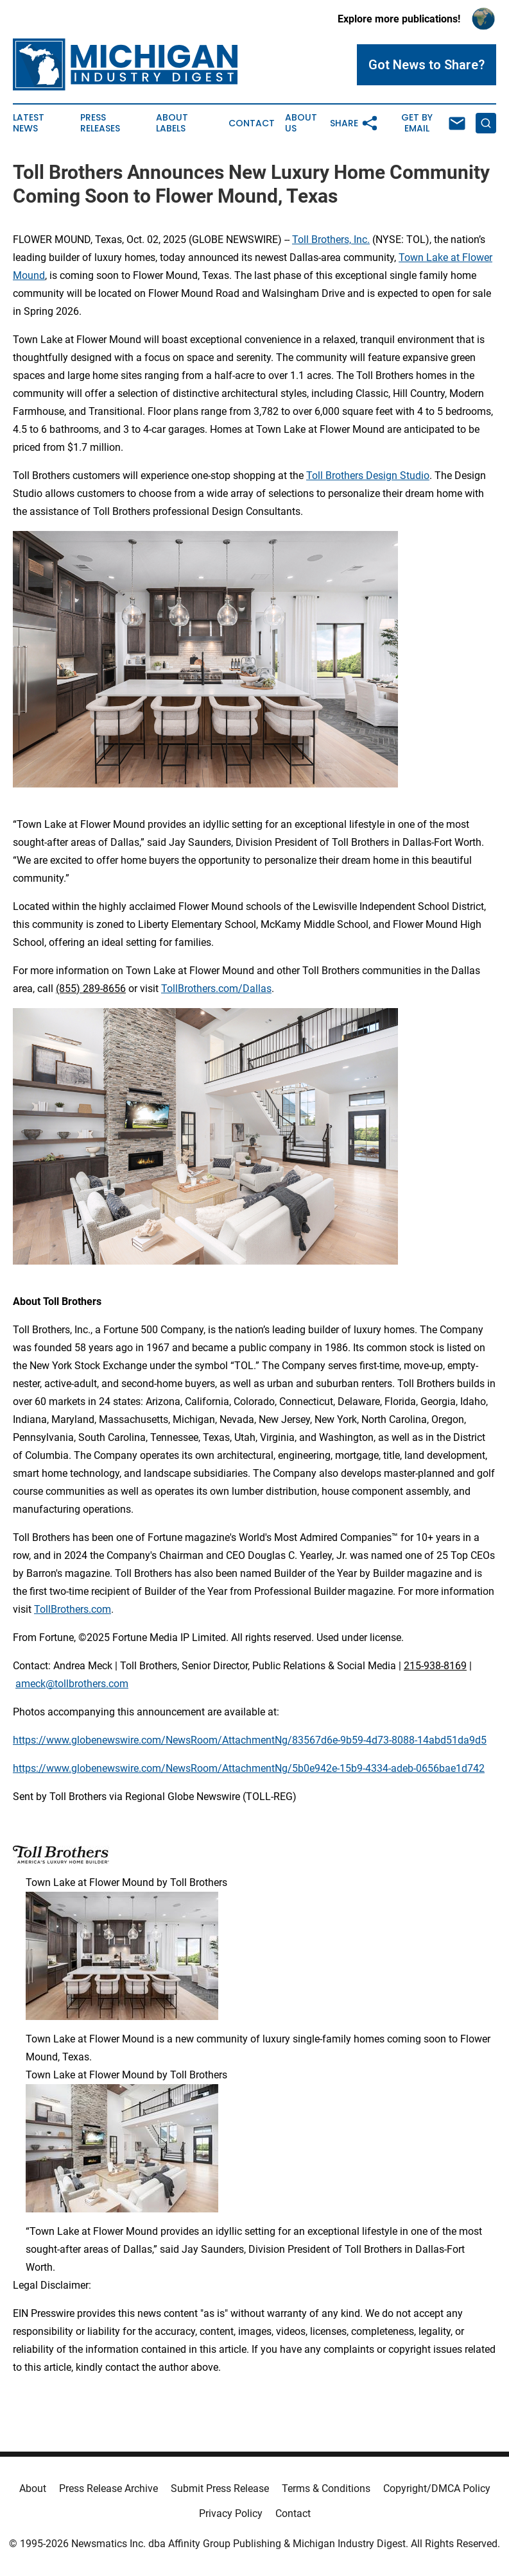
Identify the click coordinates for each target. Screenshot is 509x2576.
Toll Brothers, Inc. (331, 239)
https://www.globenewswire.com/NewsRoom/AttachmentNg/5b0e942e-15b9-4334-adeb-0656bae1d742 (249, 1768)
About (32, 2488)
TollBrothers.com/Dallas (216, 988)
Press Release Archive (108, 2488)
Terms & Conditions (326, 2488)
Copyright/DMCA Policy (436, 2488)
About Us (301, 123)
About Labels (172, 123)
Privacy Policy (231, 2513)
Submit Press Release (220, 2488)
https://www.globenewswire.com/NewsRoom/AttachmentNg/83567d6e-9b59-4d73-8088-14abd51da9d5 (250, 1740)
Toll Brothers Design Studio (367, 475)
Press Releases (100, 123)
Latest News (28, 123)
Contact (252, 123)
